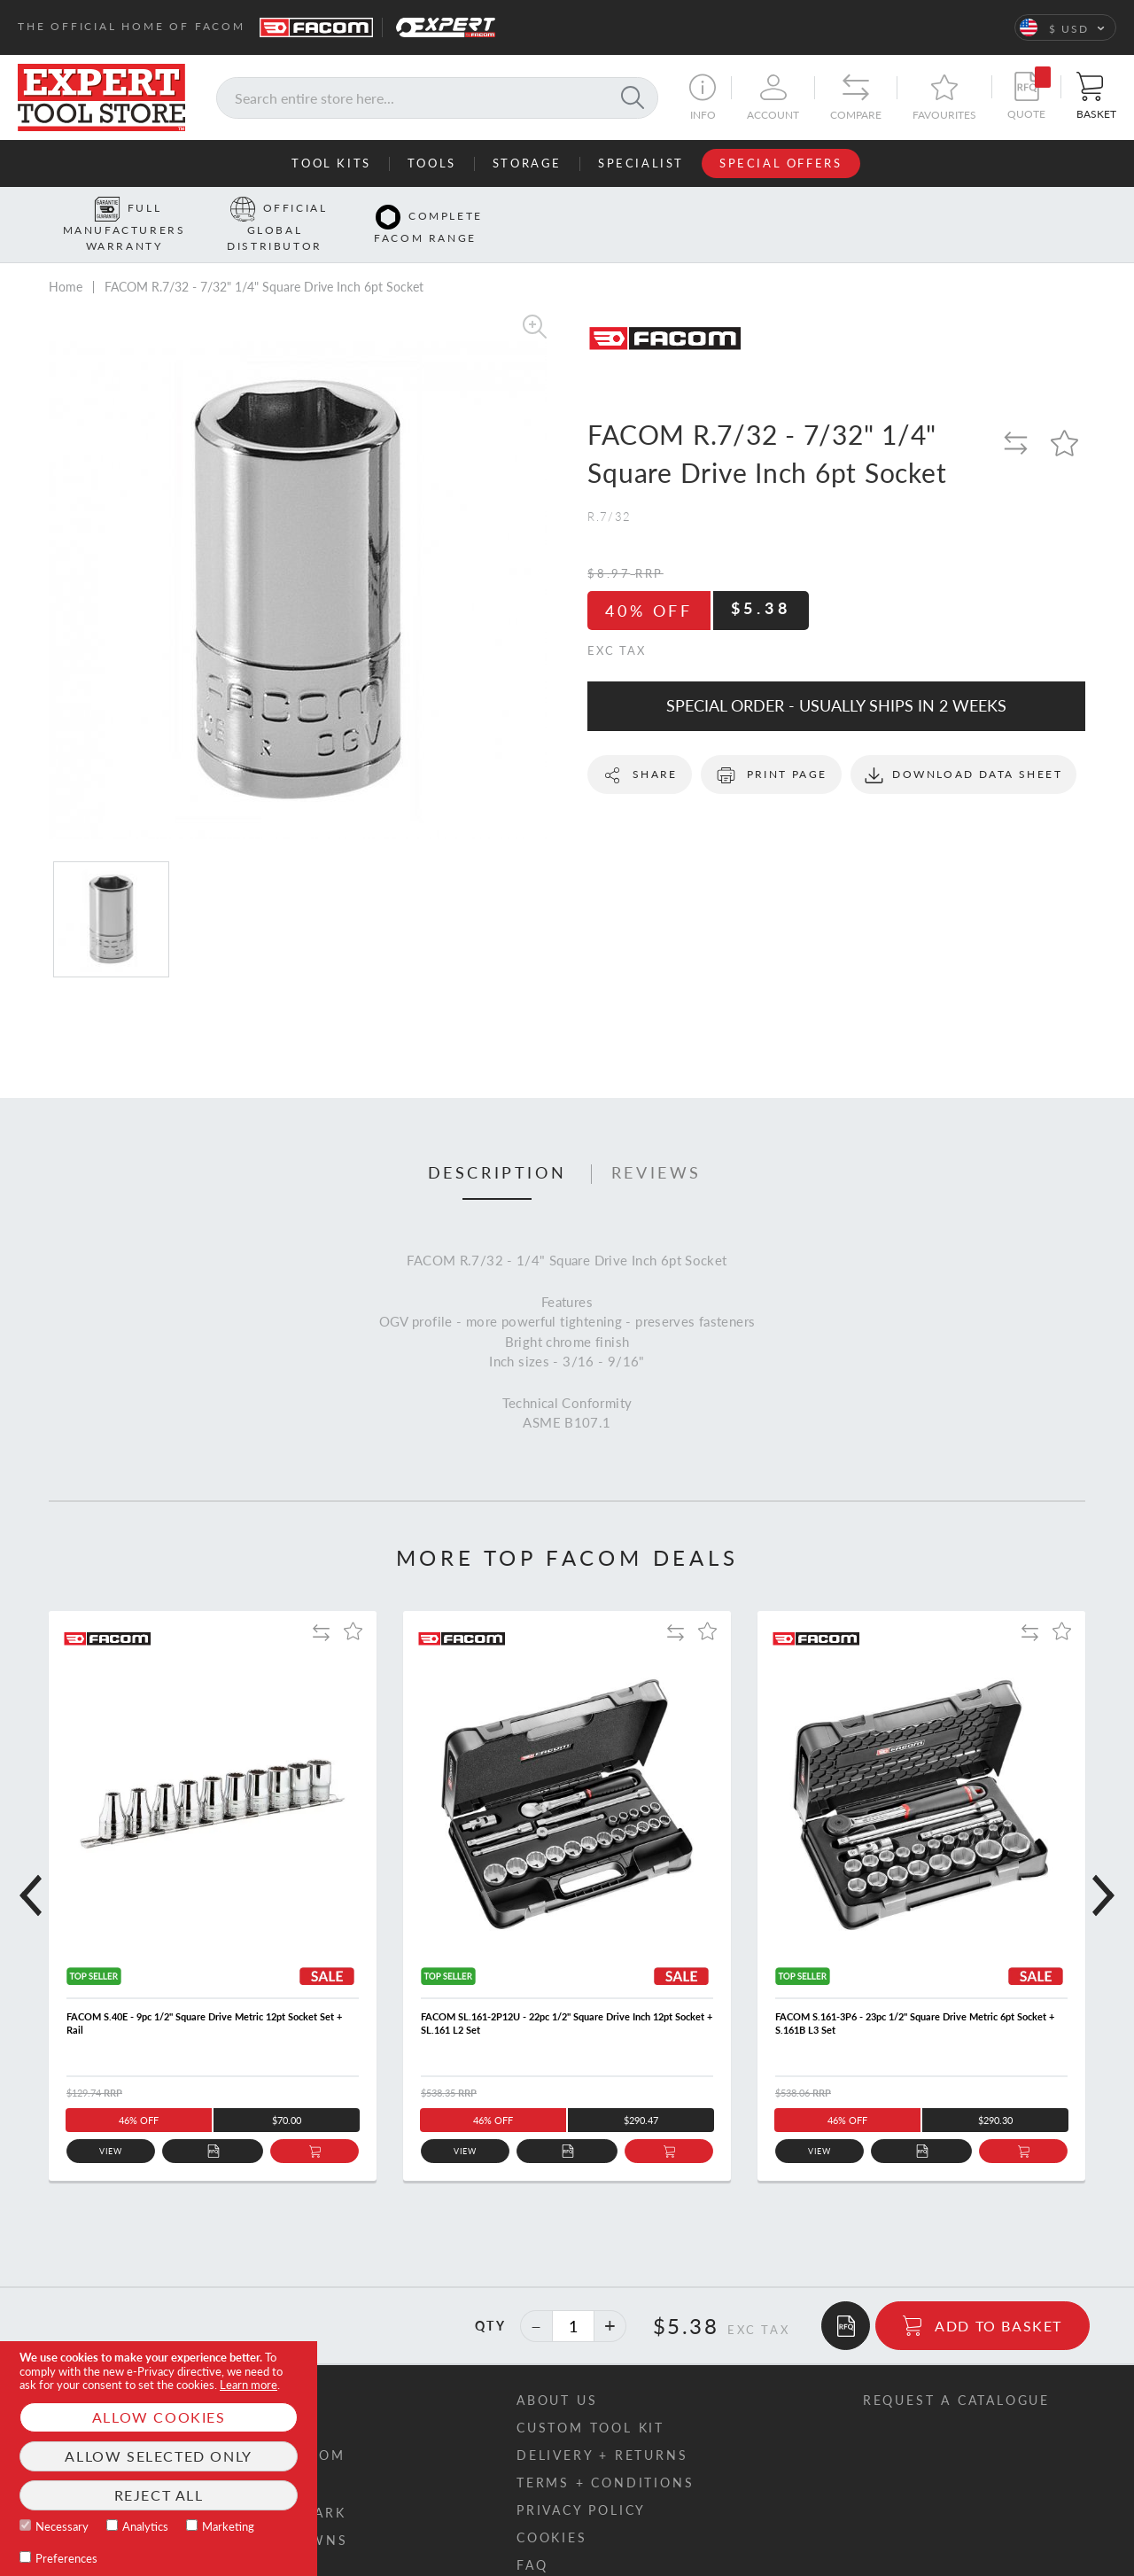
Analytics (145, 2526)
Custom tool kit (590, 2400)
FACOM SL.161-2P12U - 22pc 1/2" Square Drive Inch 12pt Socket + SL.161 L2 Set (566, 1995)
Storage (527, 163)
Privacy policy (581, 2482)
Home (65, 258)
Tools (432, 163)
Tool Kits (330, 163)
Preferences (66, 2558)
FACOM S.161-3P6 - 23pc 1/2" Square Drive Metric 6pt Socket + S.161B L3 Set (914, 1995)
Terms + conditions (605, 2455)
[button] (1065, 27)
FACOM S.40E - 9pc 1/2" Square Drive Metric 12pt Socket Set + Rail (204, 1995)
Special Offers (780, 163)
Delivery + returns (602, 2427)
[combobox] (437, 98)
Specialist (641, 163)
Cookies (552, 2510)
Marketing (228, 2526)
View (111, 2124)
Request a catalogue (956, 2372)
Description (497, 1146)
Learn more (248, 2385)
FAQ (532, 2537)
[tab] (497, 1146)
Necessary (62, 2526)
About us (557, 2372)
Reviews (656, 1146)
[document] (158, 2458)
